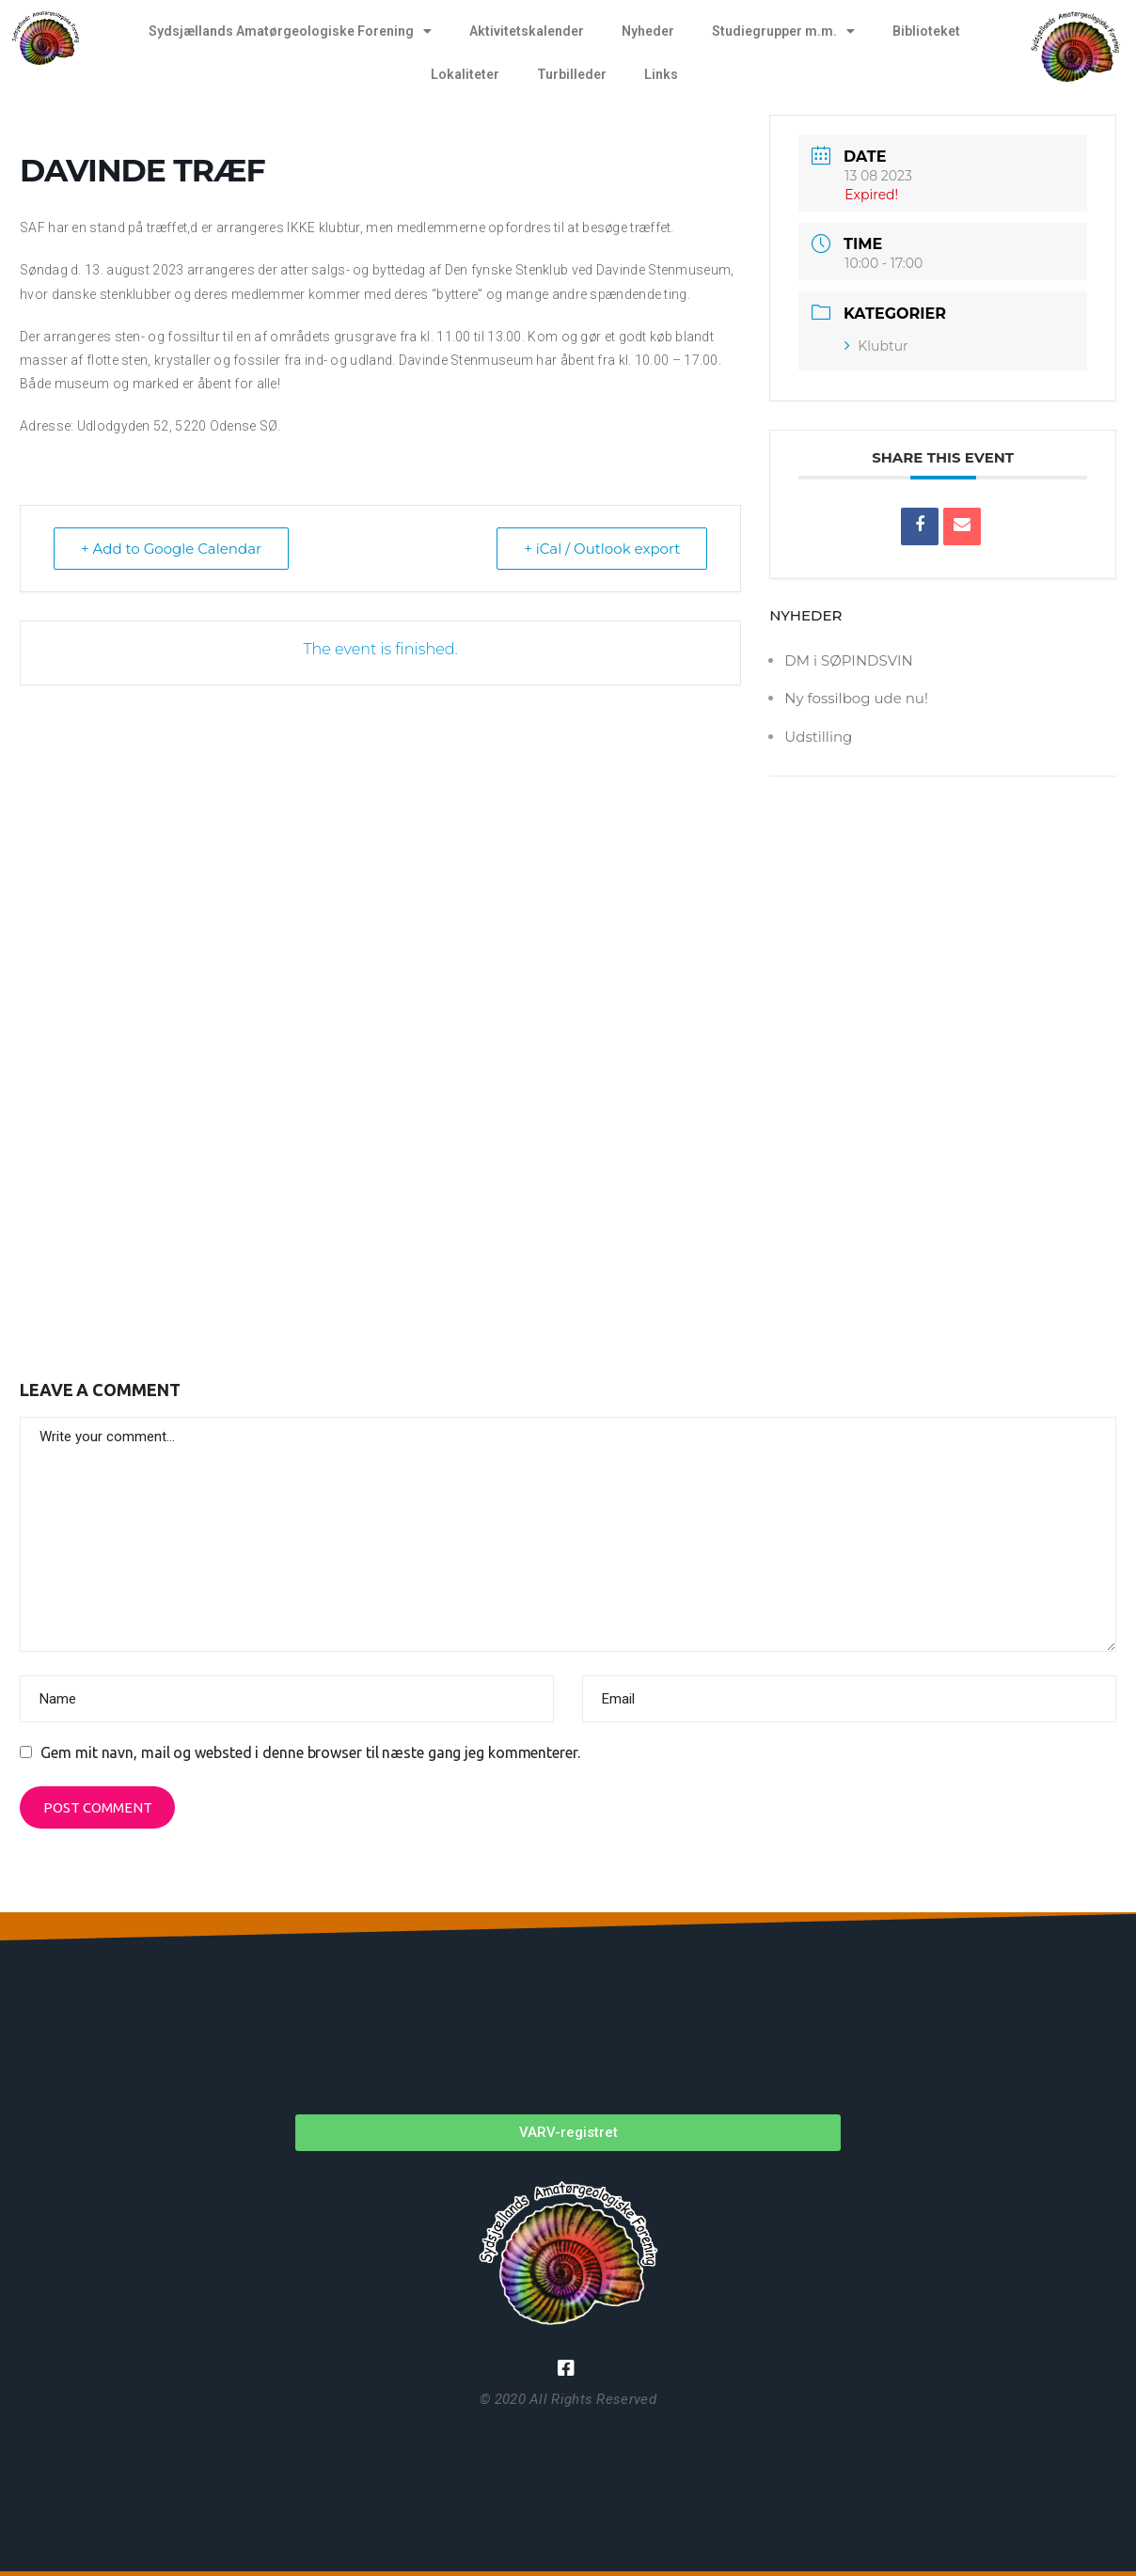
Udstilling (818, 737)
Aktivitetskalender (526, 31)
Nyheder (648, 31)
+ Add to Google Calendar (171, 549)
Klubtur (875, 346)
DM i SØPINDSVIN (848, 660)
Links (661, 74)
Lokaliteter (465, 74)
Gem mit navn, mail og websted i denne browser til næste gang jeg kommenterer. (309, 1752)
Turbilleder (572, 74)
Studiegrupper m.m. (783, 31)
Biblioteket (926, 31)
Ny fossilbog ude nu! (855, 698)
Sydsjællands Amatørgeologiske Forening (290, 31)
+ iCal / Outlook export (602, 549)
